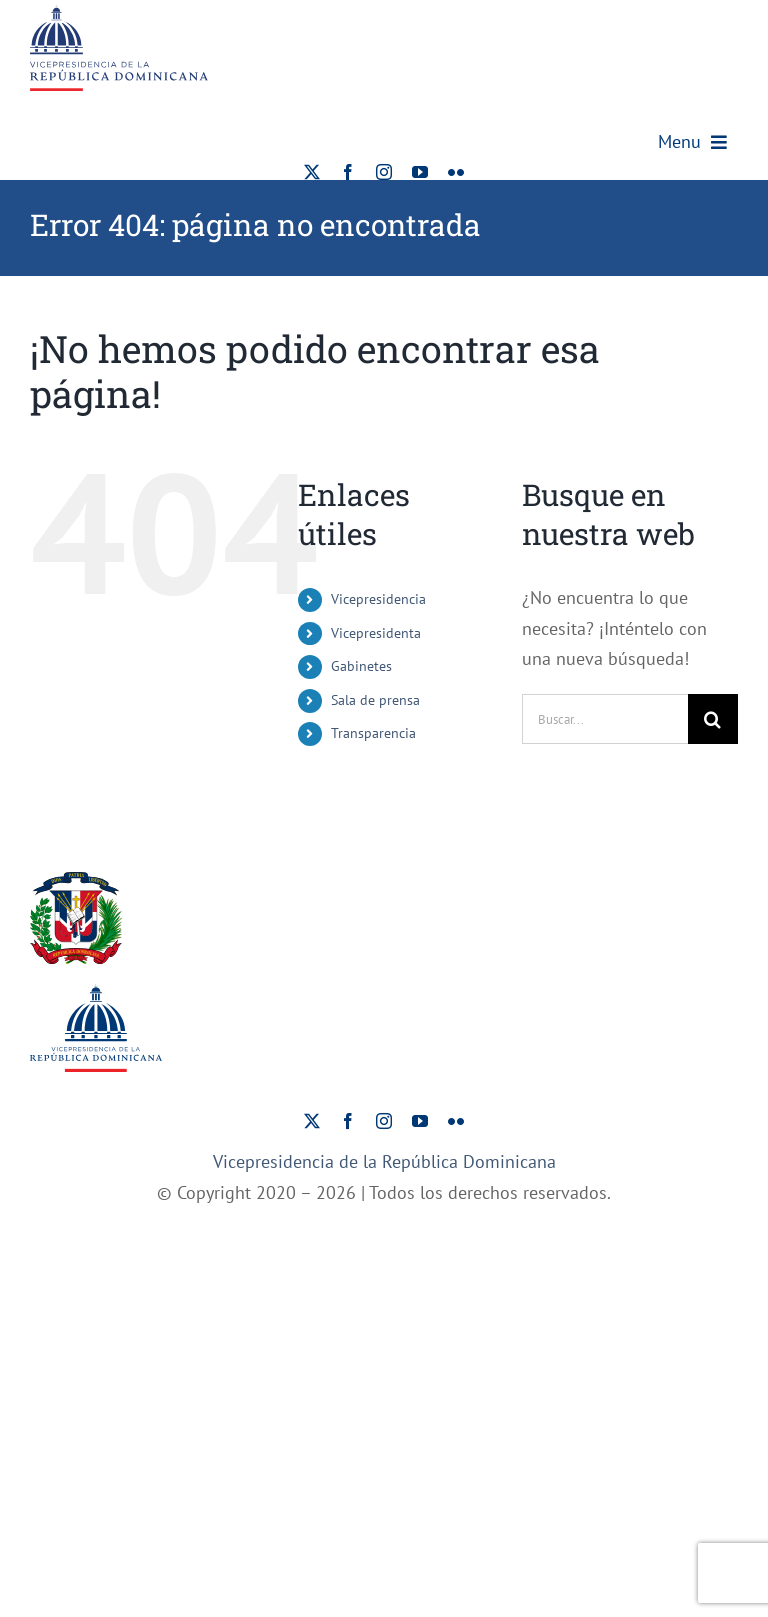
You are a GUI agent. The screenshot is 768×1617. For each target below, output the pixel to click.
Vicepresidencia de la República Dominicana (384, 1161)
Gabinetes (361, 666)
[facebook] (348, 172)
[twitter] (312, 172)
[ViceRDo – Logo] (119, 13)
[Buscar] (713, 719)
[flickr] (456, 172)
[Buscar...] (605, 719)
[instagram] (384, 172)
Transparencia (373, 733)
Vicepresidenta (376, 633)
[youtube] (420, 172)
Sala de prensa (375, 700)
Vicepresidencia (378, 599)
